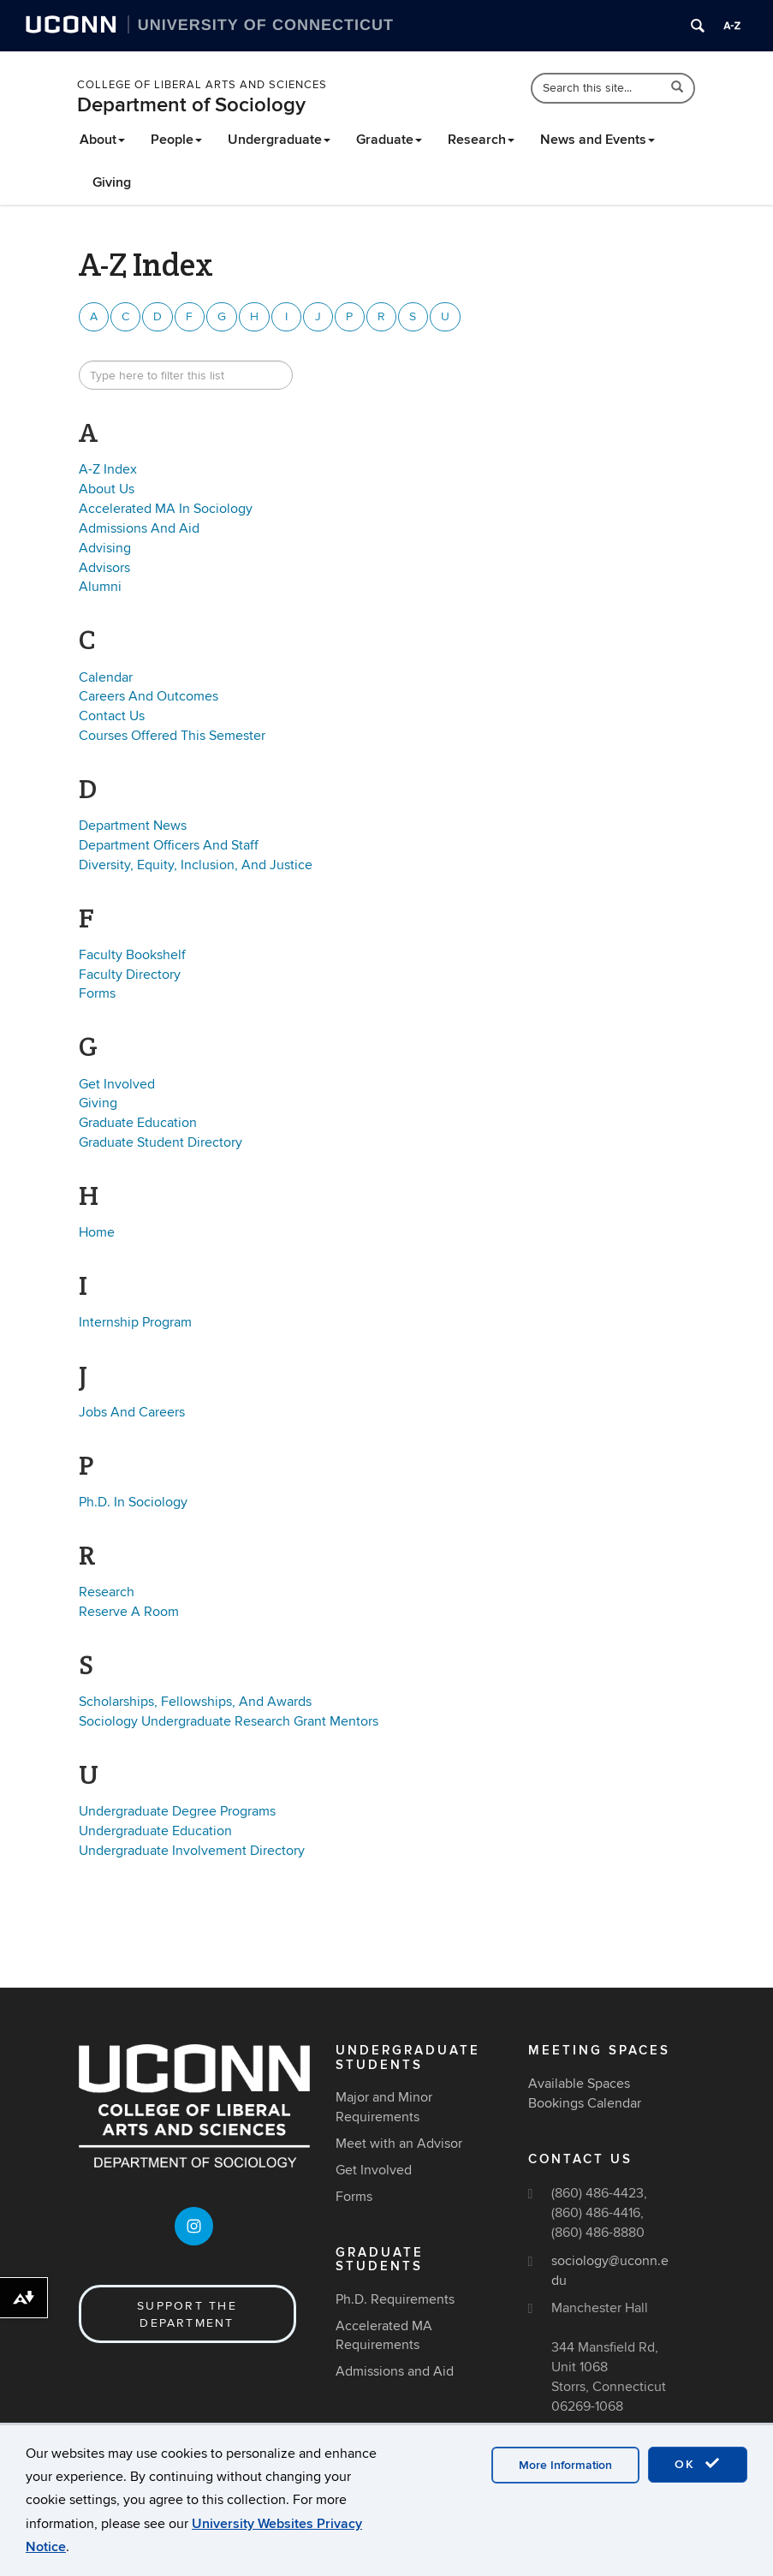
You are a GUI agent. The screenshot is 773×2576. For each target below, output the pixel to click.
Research (481, 139)
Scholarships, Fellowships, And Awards (195, 1701)
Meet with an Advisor (399, 2143)
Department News (133, 825)
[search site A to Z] (186, 375)
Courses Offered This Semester (172, 735)
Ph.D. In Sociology (133, 1502)
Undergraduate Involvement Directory (192, 1850)
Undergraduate (279, 139)
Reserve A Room (129, 1611)
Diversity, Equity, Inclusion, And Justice (195, 865)
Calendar (106, 677)
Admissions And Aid (139, 528)
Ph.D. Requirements (395, 2299)
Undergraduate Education (155, 1831)
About (102, 139)
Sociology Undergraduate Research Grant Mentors (228, 1721)
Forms (97, 993)
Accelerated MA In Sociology (166, 508)
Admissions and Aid (395, 2371)
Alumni (100, 586)
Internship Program (135, 1322)
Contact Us (112, 715)
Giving (111, 182)
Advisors (104, 567)
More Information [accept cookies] (565, 2465)
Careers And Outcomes (148, 696)
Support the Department (187, 2314)
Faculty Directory (130, 974)
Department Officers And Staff (169, 845)
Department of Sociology (191, 104)
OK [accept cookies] (698, 2464)
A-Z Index (108, 469)
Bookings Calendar (584, 2103)
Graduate (389, 139)
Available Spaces (579, 2083)
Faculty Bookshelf (132, 954)
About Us (106, 489)
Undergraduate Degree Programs (177, 1811)
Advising (105, 548)
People (176, 139)
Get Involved (117, 1084)
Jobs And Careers (132, 1412)
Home (97, 1232)
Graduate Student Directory (160, 1142)
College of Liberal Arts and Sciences (202, 85)
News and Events (597, 139)
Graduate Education (138, 1122)
